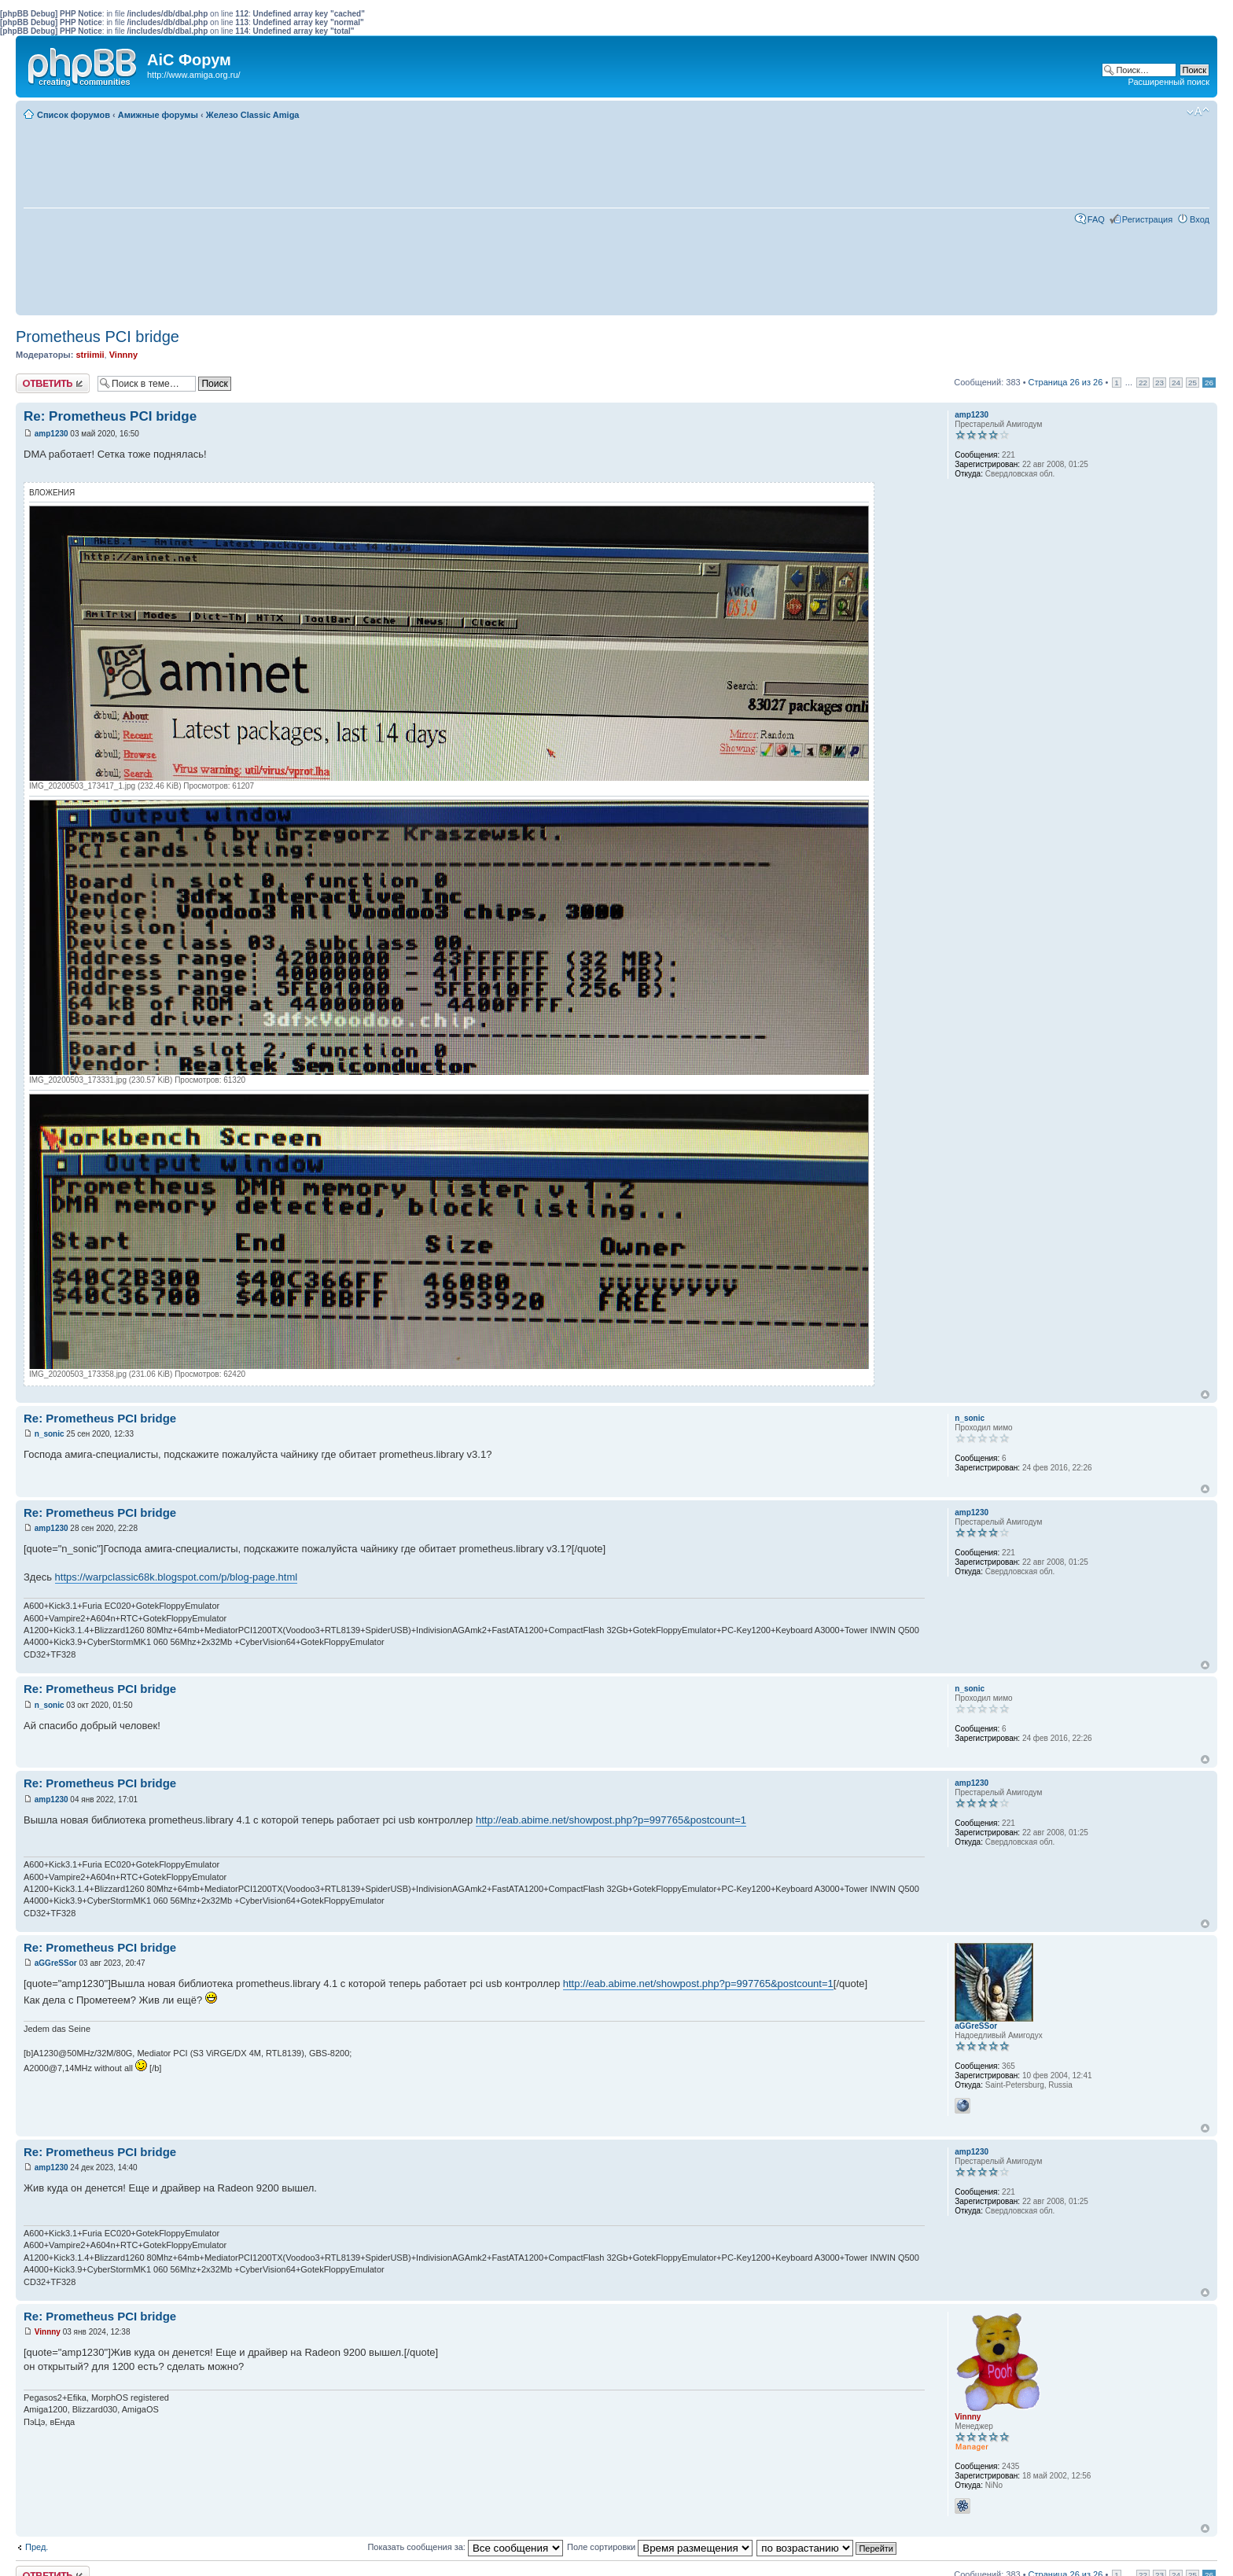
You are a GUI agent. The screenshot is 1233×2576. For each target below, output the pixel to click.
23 (1159, 382)
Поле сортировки (660, 2547)
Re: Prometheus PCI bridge (110, 416)
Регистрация (1147, 219)
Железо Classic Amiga (253, 115)
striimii (89, 354)
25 (1192, 382)
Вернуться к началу (1205, 1394)
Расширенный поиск (1168, 81)
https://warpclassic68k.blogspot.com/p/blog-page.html (176, 1577)
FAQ (1096, 219)
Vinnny (123, 354)
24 (1176, 382)
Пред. (36, 2547)
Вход (1199, 219)
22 (1143, 382)
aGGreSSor (56, 1963)
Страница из (1066, 382)
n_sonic (49, 1434)
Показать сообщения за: (465, 2547)
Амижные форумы (158, 115)
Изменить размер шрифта (1198, 112)
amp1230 (51, 433)
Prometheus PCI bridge (97, 336)
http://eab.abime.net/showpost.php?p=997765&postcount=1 (611, 1820)
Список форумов (73, 115)
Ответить (53, 383)
